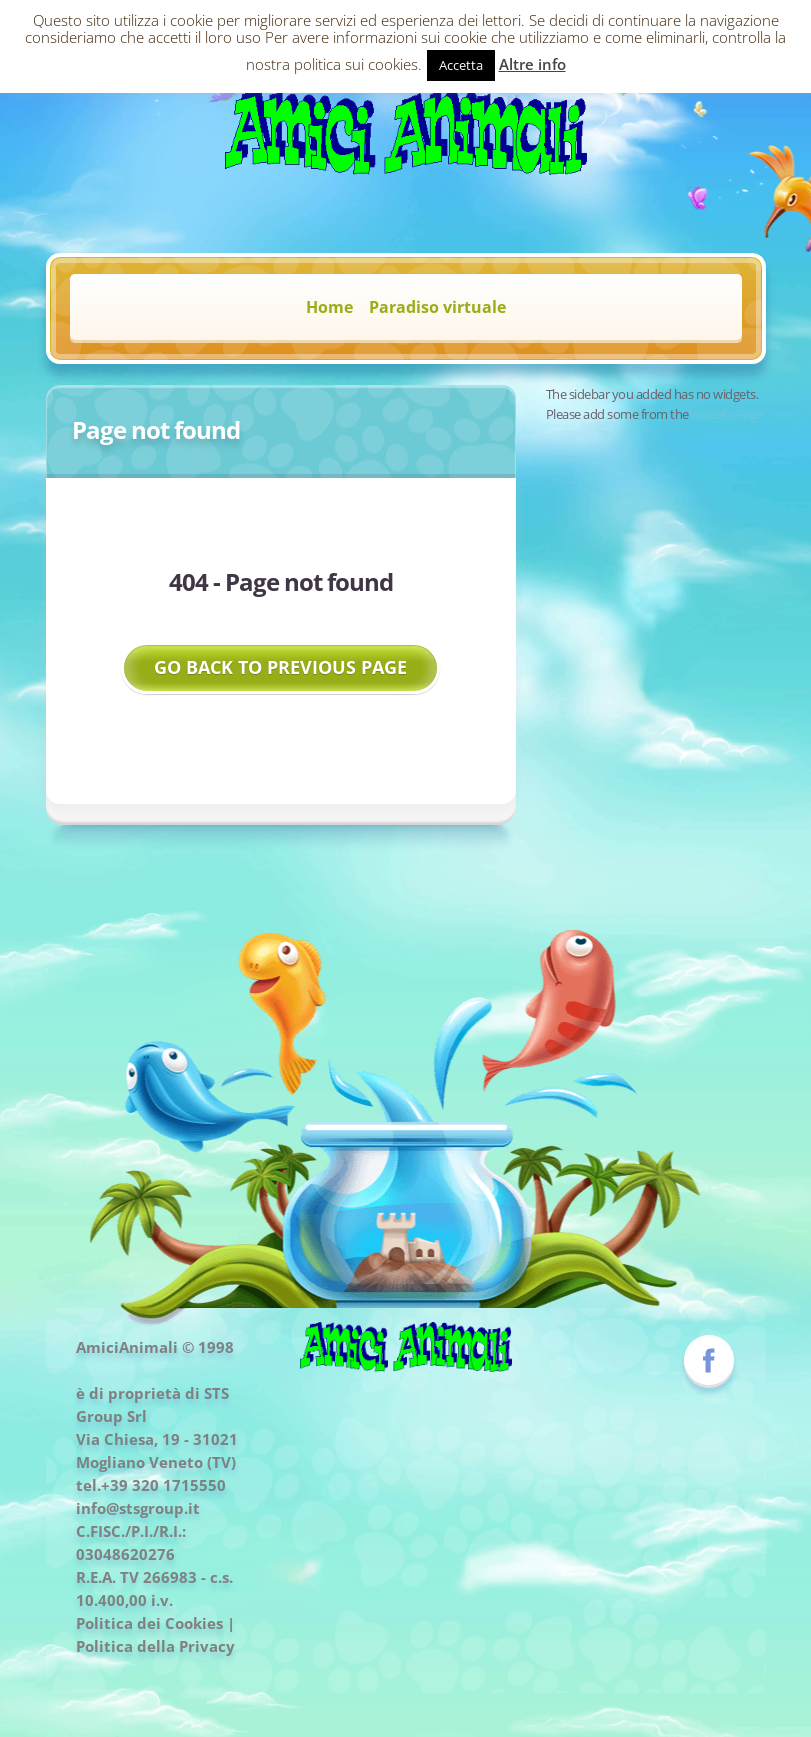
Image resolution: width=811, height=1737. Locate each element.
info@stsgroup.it (138, 1508)
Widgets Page (726, 414)
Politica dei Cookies (149, 1623)
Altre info (532, 64)
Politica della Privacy (155, 1646)
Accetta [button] (461, 65)
